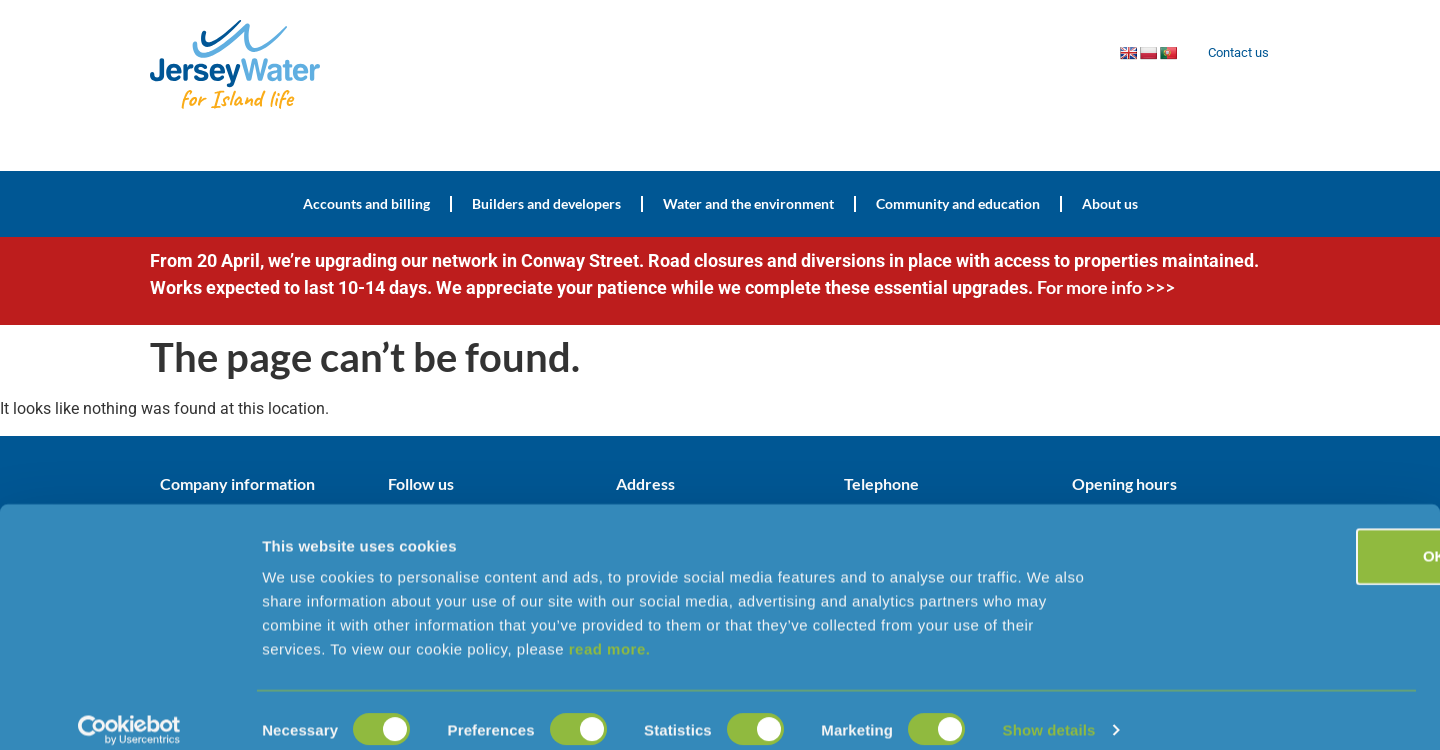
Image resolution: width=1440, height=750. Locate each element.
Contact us (1234, 53)
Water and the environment (748, 203)
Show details (1049, 710)
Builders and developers (546, 203)
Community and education (958, 203)
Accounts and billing (366, 203)
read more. (610, 629)
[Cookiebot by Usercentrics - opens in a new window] (129, 711)
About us (1110, 203)
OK (1273, 536)
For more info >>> (1106, 287)
